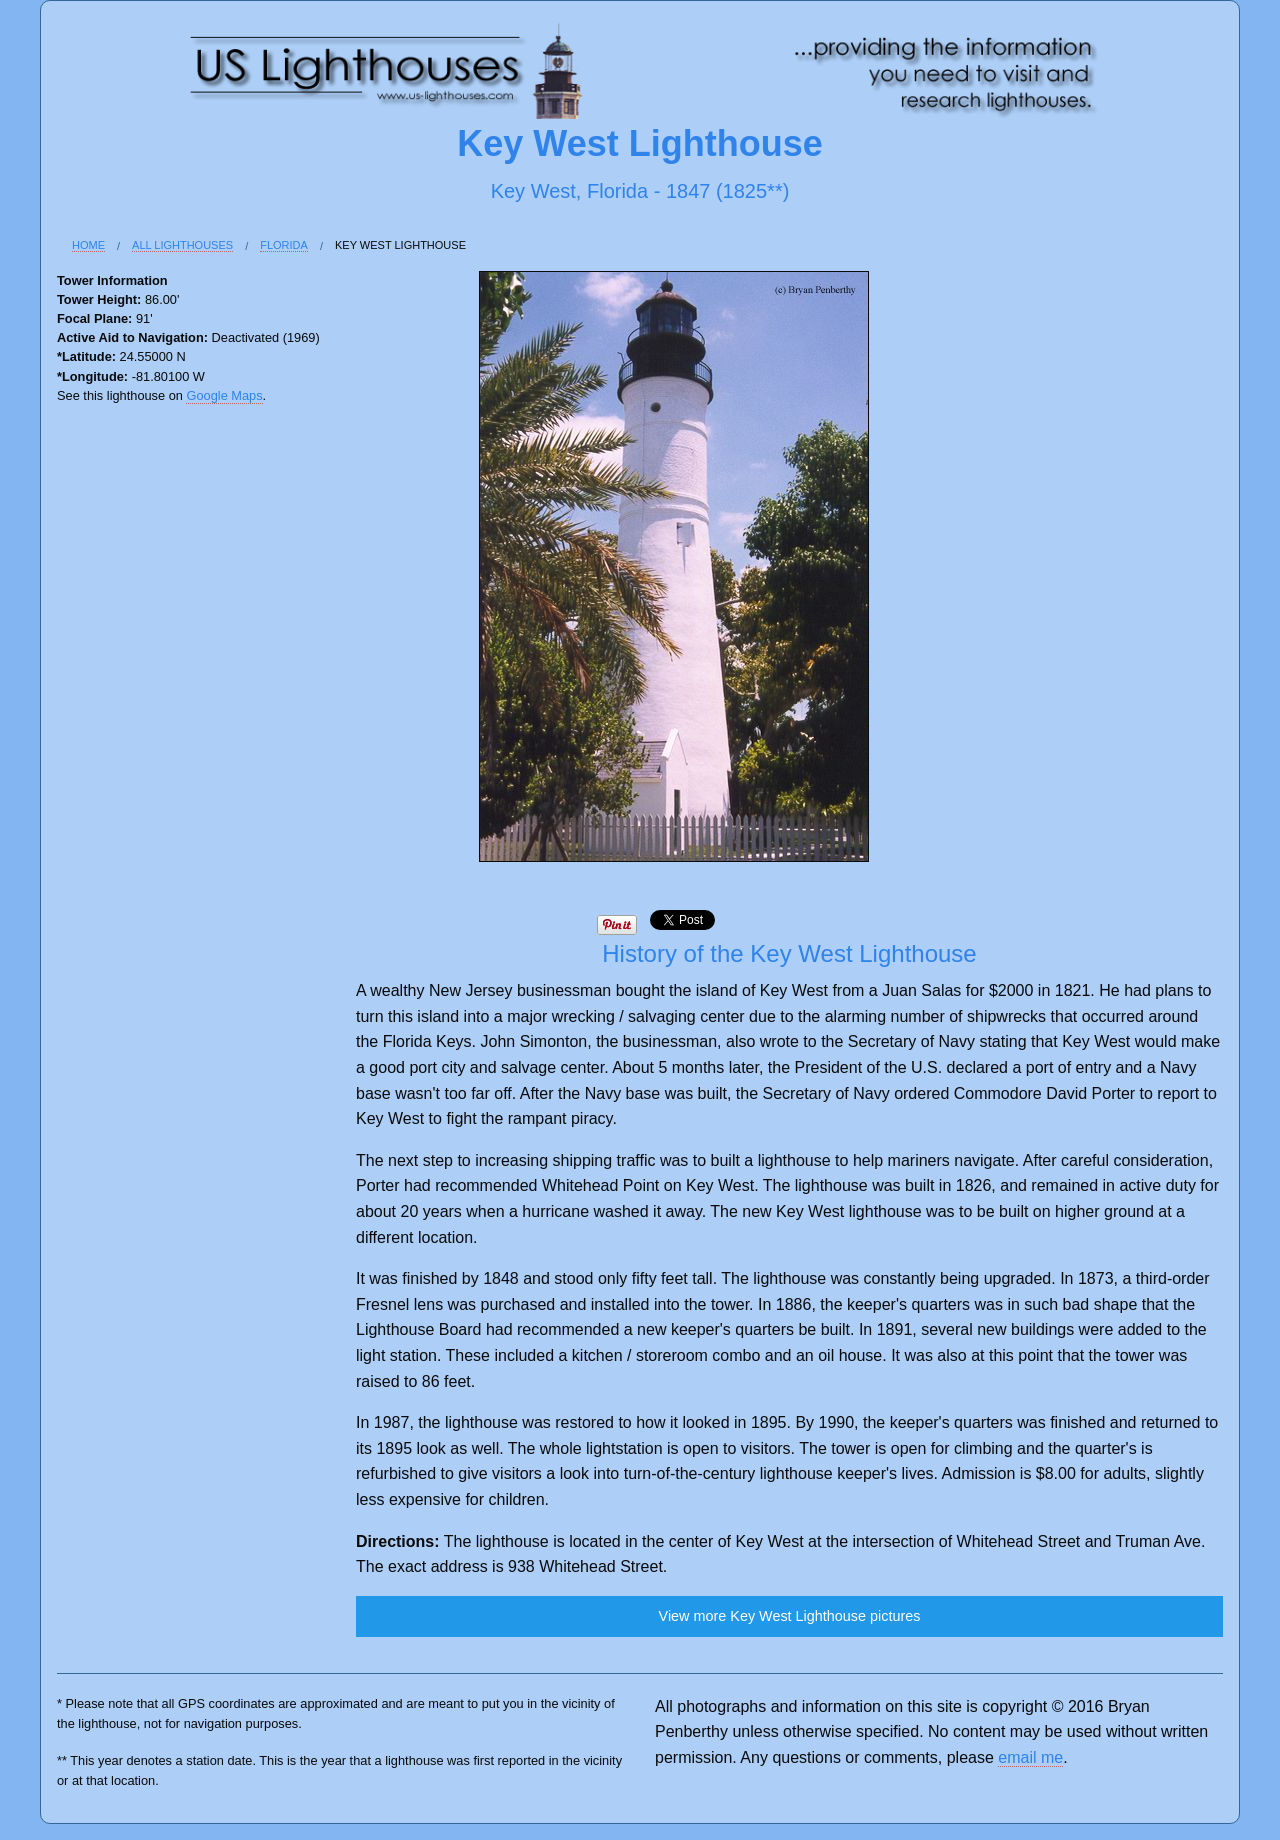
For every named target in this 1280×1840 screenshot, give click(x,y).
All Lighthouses (182, 245)
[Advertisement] (137, 747)
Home (88, 245)
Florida (284, 245)
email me (1030, 1757)
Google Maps (224, 395)
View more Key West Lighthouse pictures (790, 1616)
